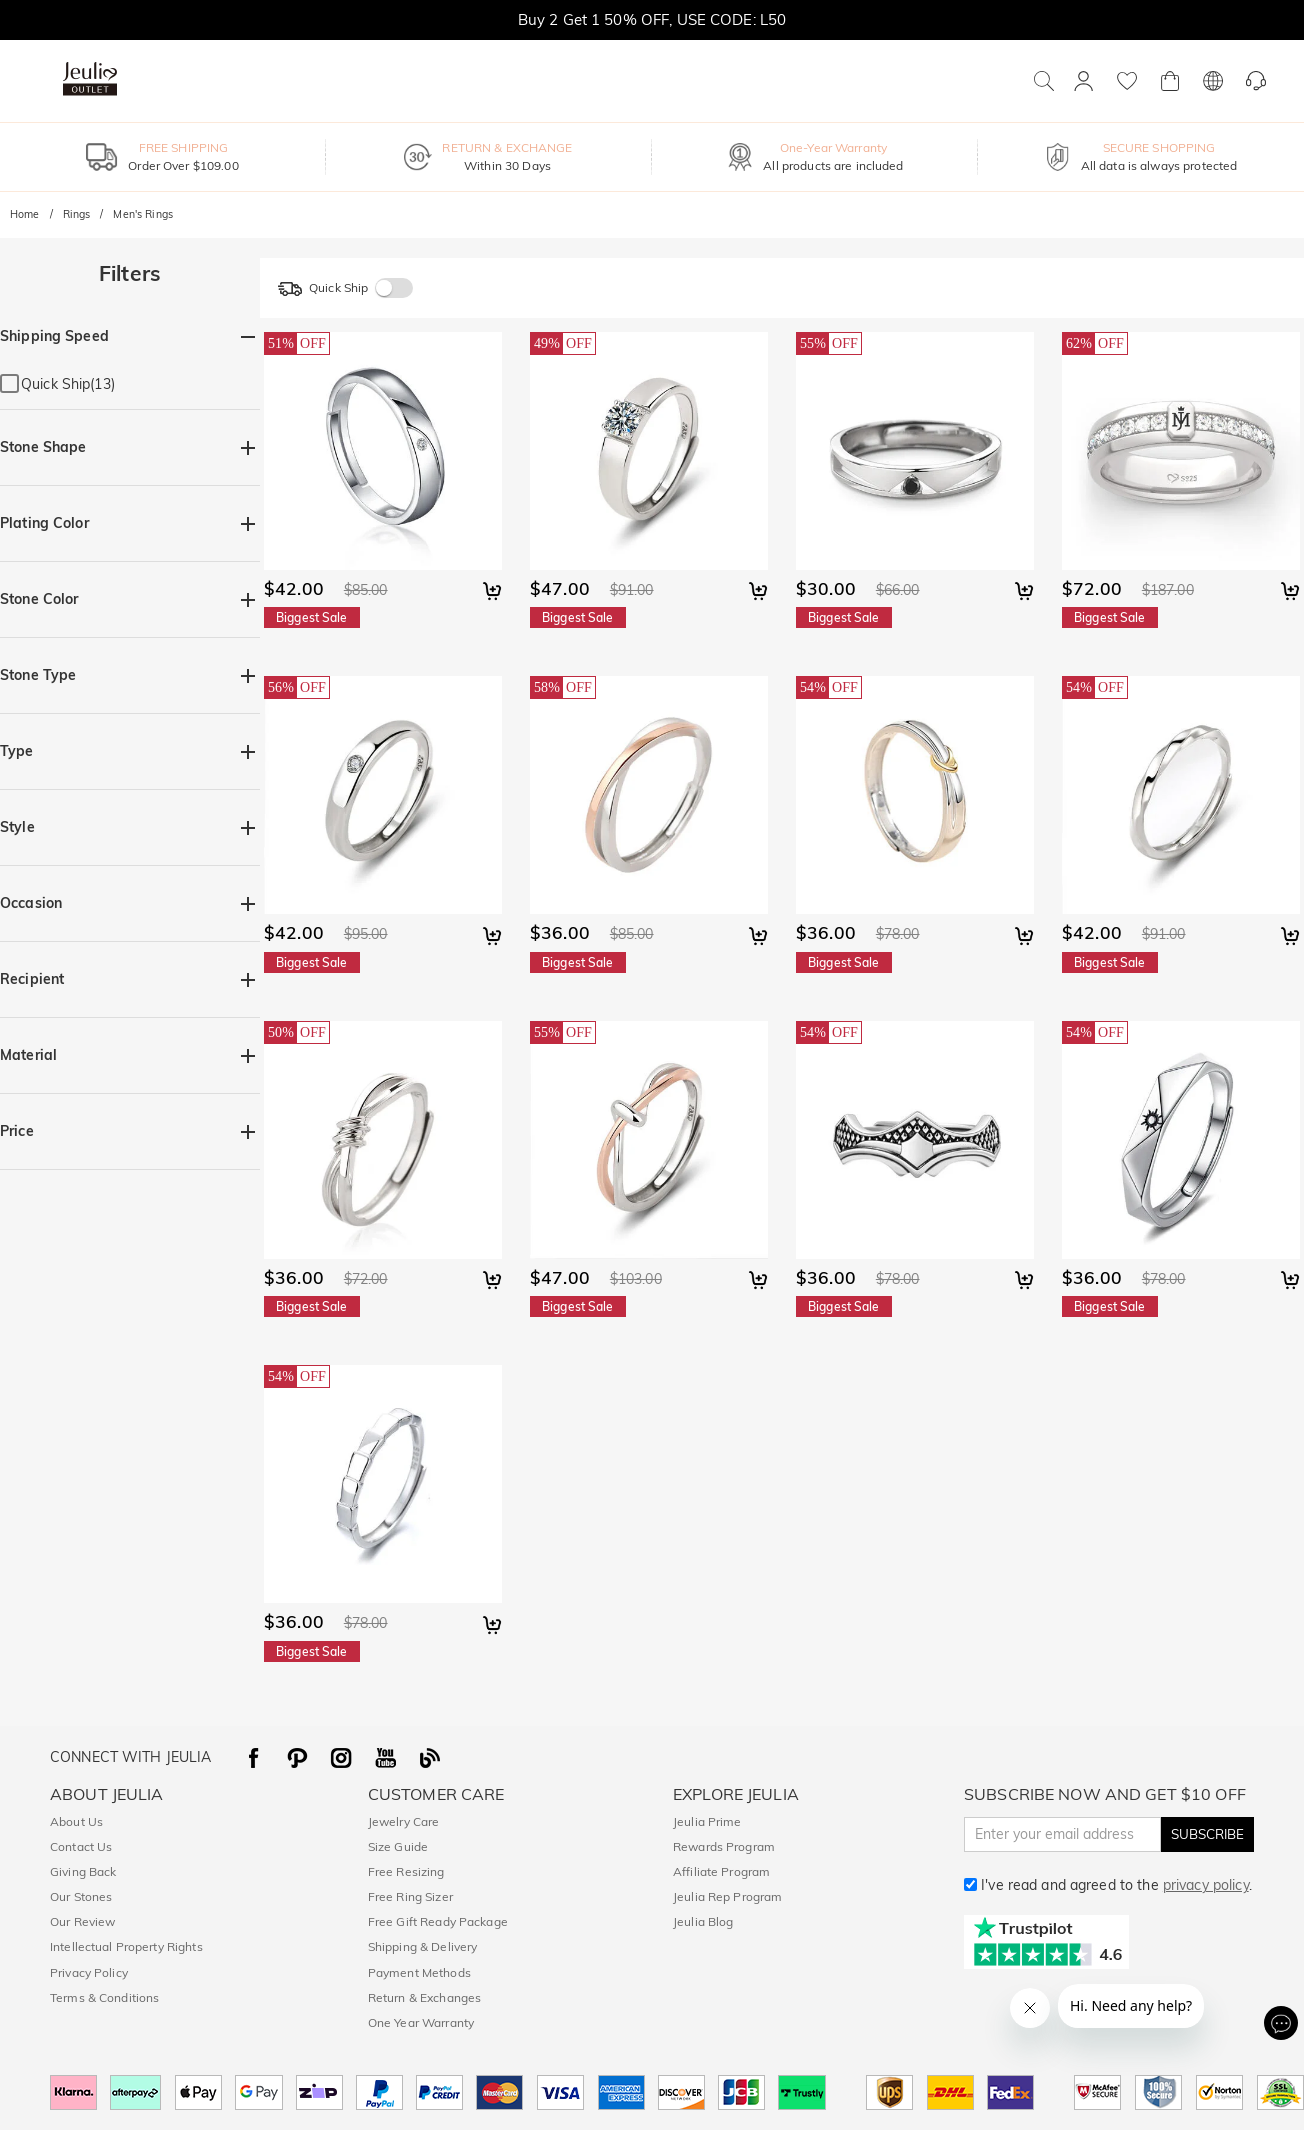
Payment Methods (419, 1972)
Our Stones (81, 1896)
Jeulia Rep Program (727, 1896)
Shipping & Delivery (423, 1946)
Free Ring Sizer (410, 1896)
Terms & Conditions (104, 1997)
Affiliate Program (721, 1871)
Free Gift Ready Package (438, 1921)
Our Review (82, 1921)
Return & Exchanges (424, 1997)
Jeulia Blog (703, 1921)
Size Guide (398, 1846)
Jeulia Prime (707, 1821)
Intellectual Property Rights (126, 1946)
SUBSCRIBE (1207, 1834)
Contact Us (81, 1846)
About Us (76, 1821)
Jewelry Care (404, 1821)
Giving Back (83, 1871)
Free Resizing (406, 1871)
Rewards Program (724, 1846)
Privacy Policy (89, 1972)
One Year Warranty (421, 2022)
